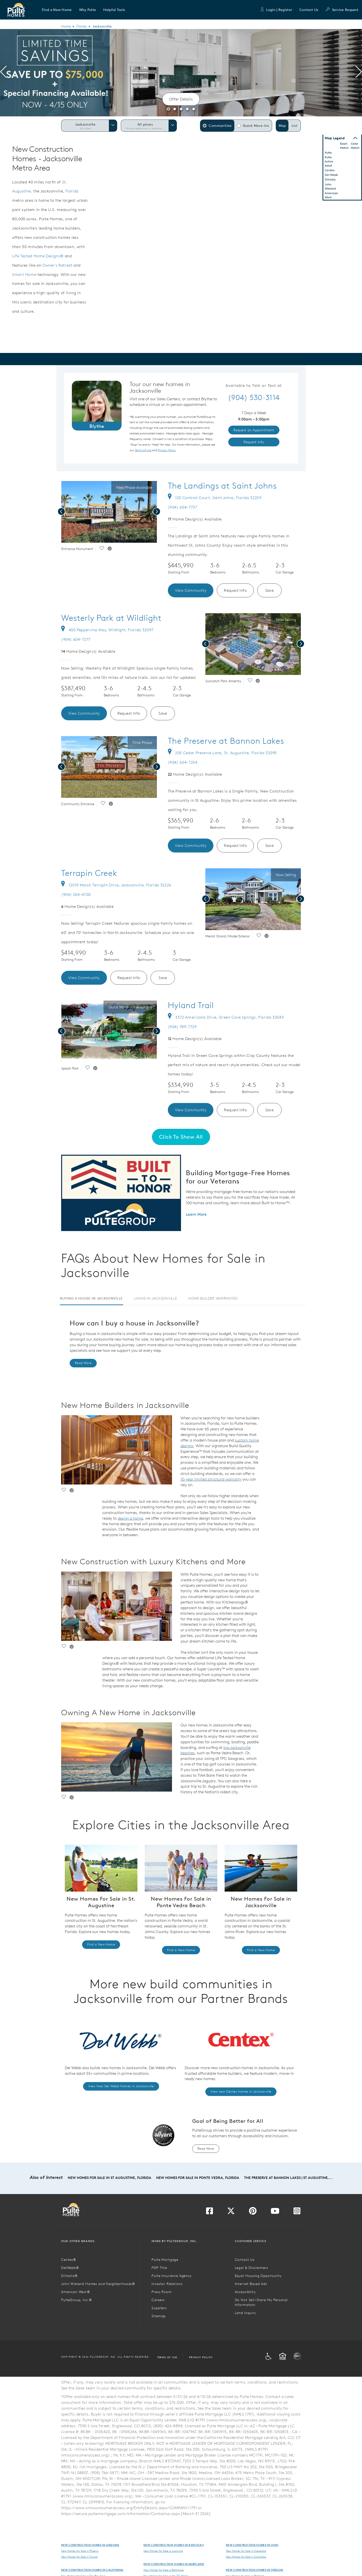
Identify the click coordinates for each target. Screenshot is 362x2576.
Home (66, 26)
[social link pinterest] (110, 549)
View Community (191, 590)
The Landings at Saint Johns (222, 486)
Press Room (161, 2292)
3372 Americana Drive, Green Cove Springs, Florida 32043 (226, 1017)
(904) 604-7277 (75, 639)
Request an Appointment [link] (253, 430)
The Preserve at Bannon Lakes (226, 741)
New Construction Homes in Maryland (173, 2564)
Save (269, 590)
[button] (57, 10)
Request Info (235, 590)
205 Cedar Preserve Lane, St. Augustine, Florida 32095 (222, 752)
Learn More (196, 1214)
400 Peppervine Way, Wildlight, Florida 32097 (107, 629)
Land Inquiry (245, 2313)
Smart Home (24, 274)
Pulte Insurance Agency (171, 2276)
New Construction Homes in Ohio (252, 2545)
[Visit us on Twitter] (231, 2212)
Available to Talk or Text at (254, 385)
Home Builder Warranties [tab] (213, 1298)
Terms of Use (167, 2357)
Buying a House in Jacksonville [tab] (91, 1298)
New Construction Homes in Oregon (254, 2570)
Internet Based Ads (251, 2284)
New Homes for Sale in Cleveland (246, 2551)
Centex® (68, 2259)
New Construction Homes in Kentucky (173, 2545)
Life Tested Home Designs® (38, 255)
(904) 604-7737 (182, 507)
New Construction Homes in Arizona (90, 2545)
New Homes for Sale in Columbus (246, 2556)
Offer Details (181, 99)
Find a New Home (101, 1944)
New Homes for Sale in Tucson (79, 2556)
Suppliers (159, 2308)
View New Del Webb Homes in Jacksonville (121, 2086)
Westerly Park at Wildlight (111, 618)
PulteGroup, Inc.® (76, 2300)
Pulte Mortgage (165, 2259)
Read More (83, 1363)
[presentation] (3, 72)
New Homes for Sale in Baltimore (163, 2570)
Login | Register (276, 10)
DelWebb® (70, 2267)
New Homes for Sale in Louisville (163, 2551)
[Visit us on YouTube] (275, 2212)
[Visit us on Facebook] (209, 2212)
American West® (75, 2292)
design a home (130, 1518)
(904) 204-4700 (76, 894)
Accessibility (245, 2292)
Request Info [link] (254, 442)
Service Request (341, 10)
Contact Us (308, 10)
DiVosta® (69, 2276)
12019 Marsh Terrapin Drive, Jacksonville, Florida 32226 (116, 884)
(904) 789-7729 (182, 1026)
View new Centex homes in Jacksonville (240, 2091)
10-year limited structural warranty (211, 1479)
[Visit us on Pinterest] (253, 2212)
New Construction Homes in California (92, 2570)
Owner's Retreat (57, 265)
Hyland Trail (191, 1005)
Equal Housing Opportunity (258, 2276)
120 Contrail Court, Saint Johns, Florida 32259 (215, 497)
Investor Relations (167, 2284)
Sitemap (159, 2316)
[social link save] (101, 549)
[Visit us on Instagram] (297, 2212)
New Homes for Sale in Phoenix (80, 2551)
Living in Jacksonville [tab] (155, 1298)
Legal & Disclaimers (251, 2267)
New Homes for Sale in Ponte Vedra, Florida (197, 2177)
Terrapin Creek (89, 873)
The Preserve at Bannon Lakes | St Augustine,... (288, 2177)
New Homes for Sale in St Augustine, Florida (109, 2177)
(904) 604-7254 (183, 762)
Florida (81, 26)
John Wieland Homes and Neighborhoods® (98, 2284)
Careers (158, 2300)
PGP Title (159, 2267)
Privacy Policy (201, 2357)
